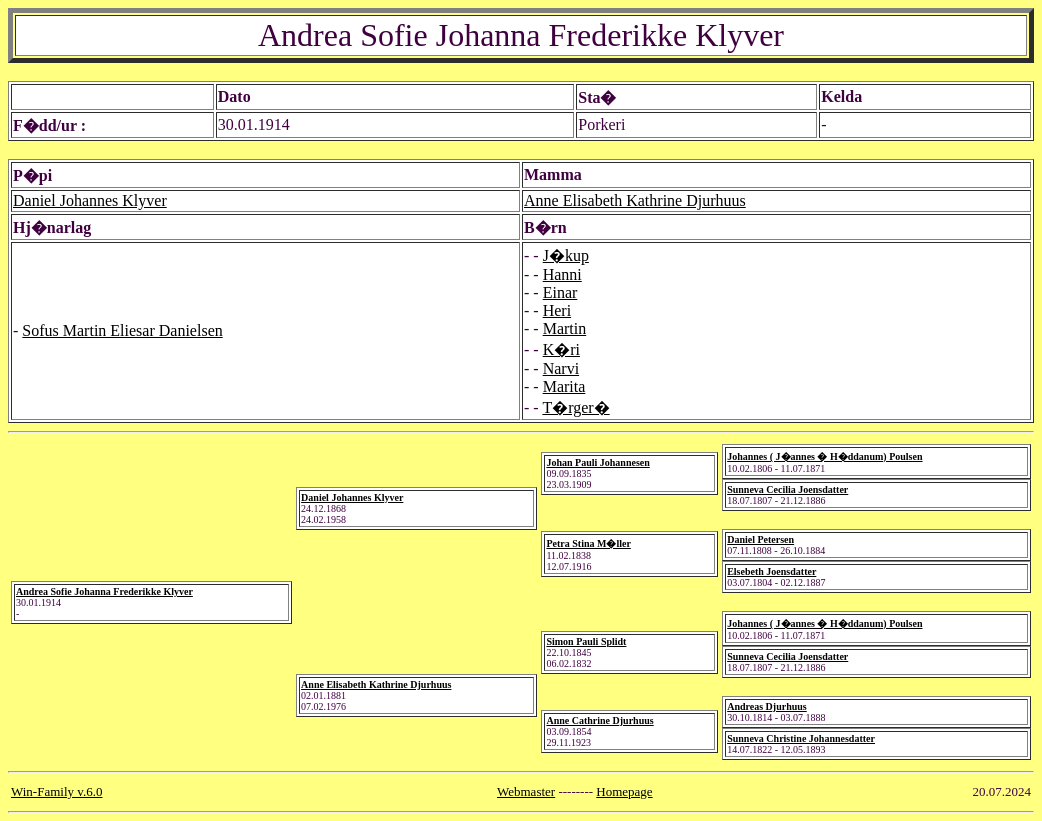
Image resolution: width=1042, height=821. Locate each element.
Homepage (624, 791)
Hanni (562, 274)
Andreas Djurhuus (767, 706)
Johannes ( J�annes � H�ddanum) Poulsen (824, 456)
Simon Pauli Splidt (586, 641)
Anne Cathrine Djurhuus (599, 720)
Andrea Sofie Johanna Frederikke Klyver (104, 591)
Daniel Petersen (760, 539)
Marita (564, 386)
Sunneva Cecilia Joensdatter (787, 489)
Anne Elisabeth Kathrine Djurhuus (635, 200)
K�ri (561, 349)
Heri (557, 310)
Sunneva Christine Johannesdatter (801, 738)
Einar (560, 292)
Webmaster (526, 791)
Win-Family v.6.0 (56, 791)
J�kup (566, 255)
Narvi (561, 368)
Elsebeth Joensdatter (771, 571)
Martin (565, 328)
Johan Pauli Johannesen (597, 462)
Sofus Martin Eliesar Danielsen (122, 330)
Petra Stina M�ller (588, 543)
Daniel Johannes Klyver (90, 200)
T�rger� (575, 407)
